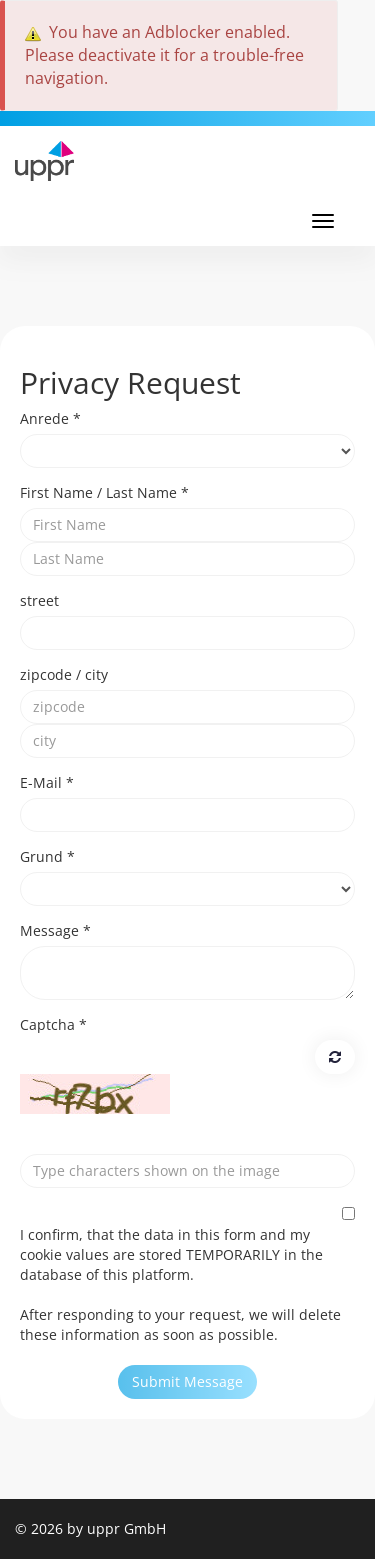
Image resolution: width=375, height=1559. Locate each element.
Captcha (53, 1024)
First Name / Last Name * (104, 492)
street (39, 600)
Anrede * (50, 418)
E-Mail (47, 782)
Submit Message (187, 1381)
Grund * (47, 856)
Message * (55, 930)
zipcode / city (64, 674)
